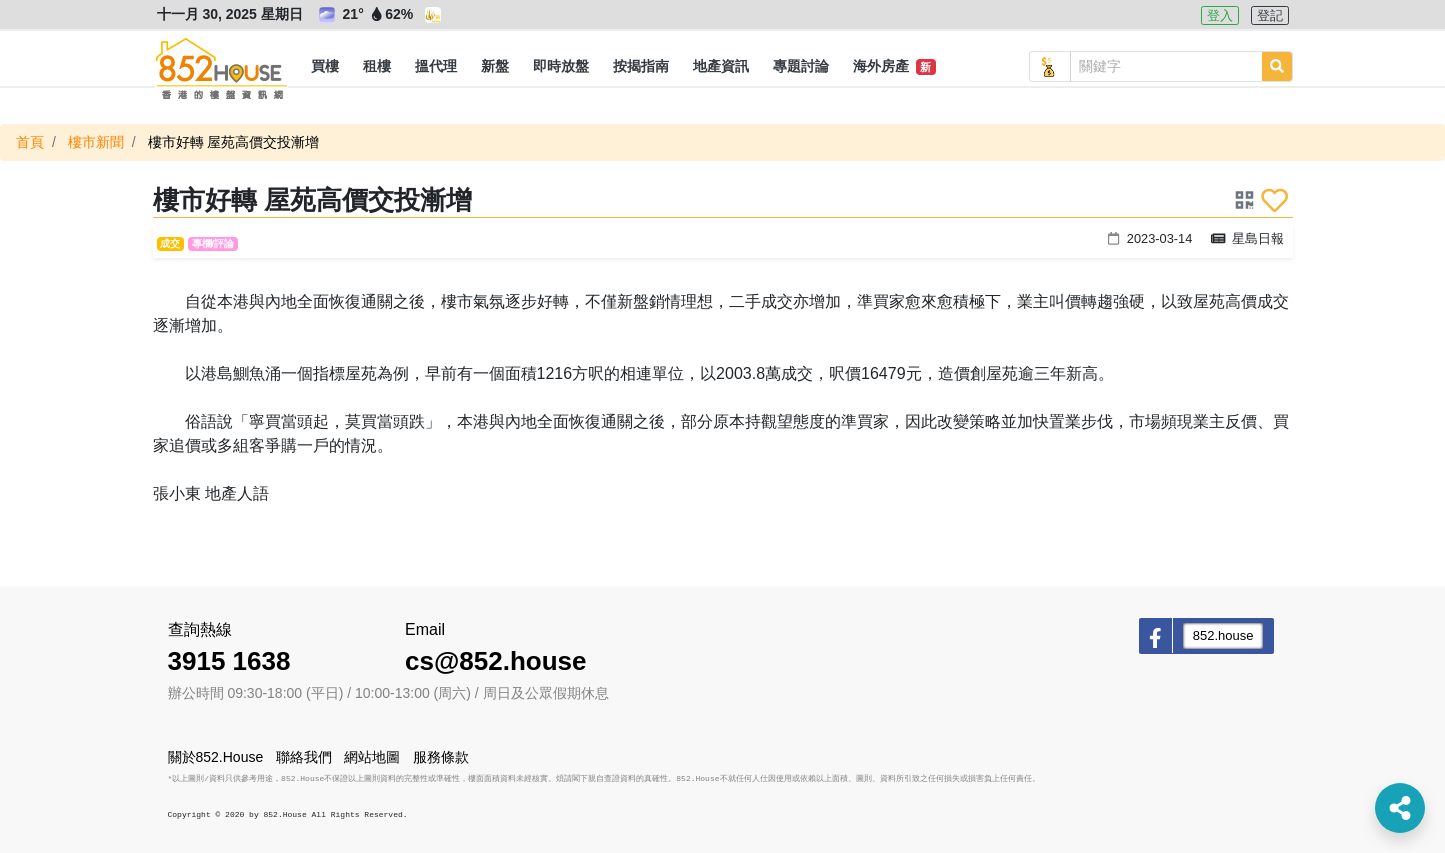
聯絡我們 (304, 757)
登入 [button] (1220, 15)
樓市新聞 (96, 142)
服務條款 (441, 757)
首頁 (30, 142)
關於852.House (216, 757)
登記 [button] (1270, 15)
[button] (325, 67)
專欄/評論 (213, 243)
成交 (170, 243)
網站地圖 (372, 757)
